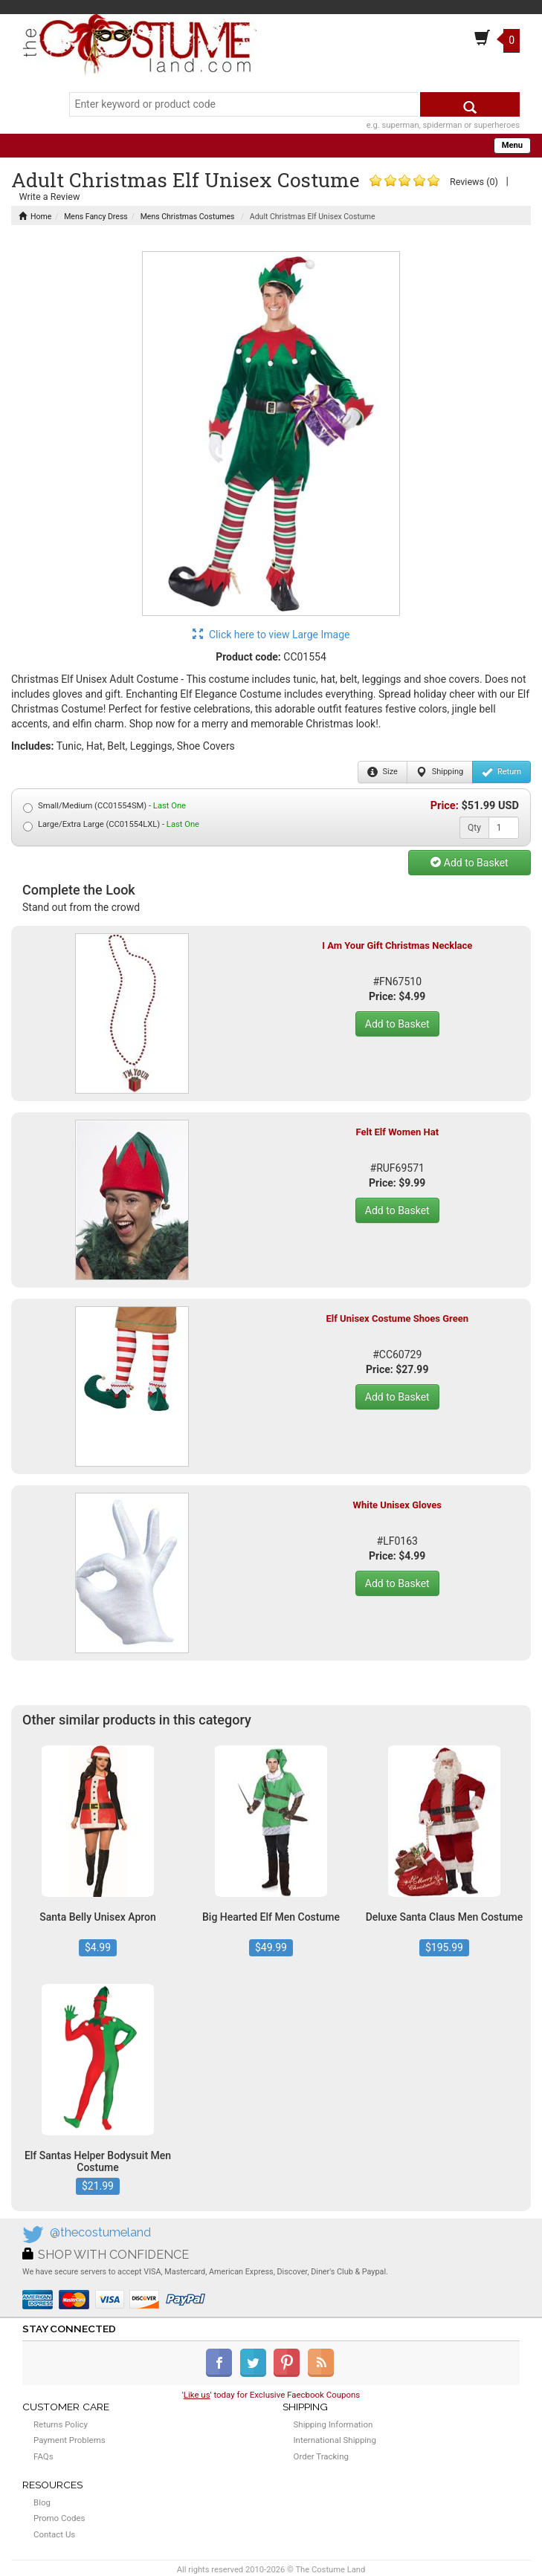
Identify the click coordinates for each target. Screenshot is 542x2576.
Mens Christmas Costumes (188, 216)
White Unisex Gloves (397, 1505)
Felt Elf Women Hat (397, 1132)
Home (35, 216)
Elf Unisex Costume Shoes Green (397, 1318)
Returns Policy (60, 2424)
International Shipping (335, 2440)
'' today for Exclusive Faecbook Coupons (271, 2395)
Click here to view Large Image (271, 634)
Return (501, 772)
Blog (42, 2502)
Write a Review (49, 196)
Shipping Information (333, 2424)
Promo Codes (59, 2518)
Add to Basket (469, 863)
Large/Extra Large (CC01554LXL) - (111, 825)
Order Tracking (321, 2456)
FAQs (43, 2456)
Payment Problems (69, 2440)
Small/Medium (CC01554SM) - (104, 806)
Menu (512, 145)
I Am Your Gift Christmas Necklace (397, 945)
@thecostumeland (100, 2232)
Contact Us (54, 2534)
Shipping (439, 772)
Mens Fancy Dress (96, 216)
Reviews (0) (474, 181)
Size (382, 772)
